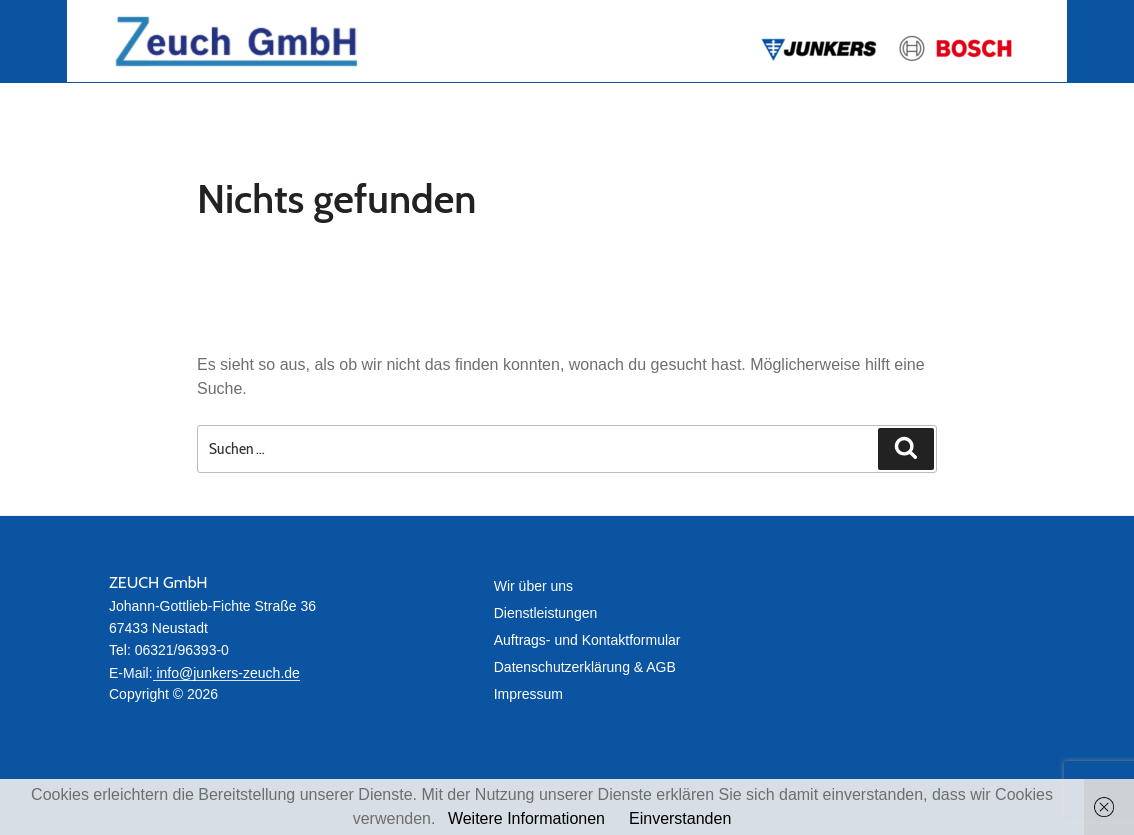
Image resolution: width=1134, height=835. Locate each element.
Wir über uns (533, 586)
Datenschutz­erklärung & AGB (585, 667)
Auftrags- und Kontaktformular (587, 640)
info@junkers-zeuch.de (226, 673)
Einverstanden (680, 818)
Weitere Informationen (526, 818)
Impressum (528, 694)
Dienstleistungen (546, 613)
